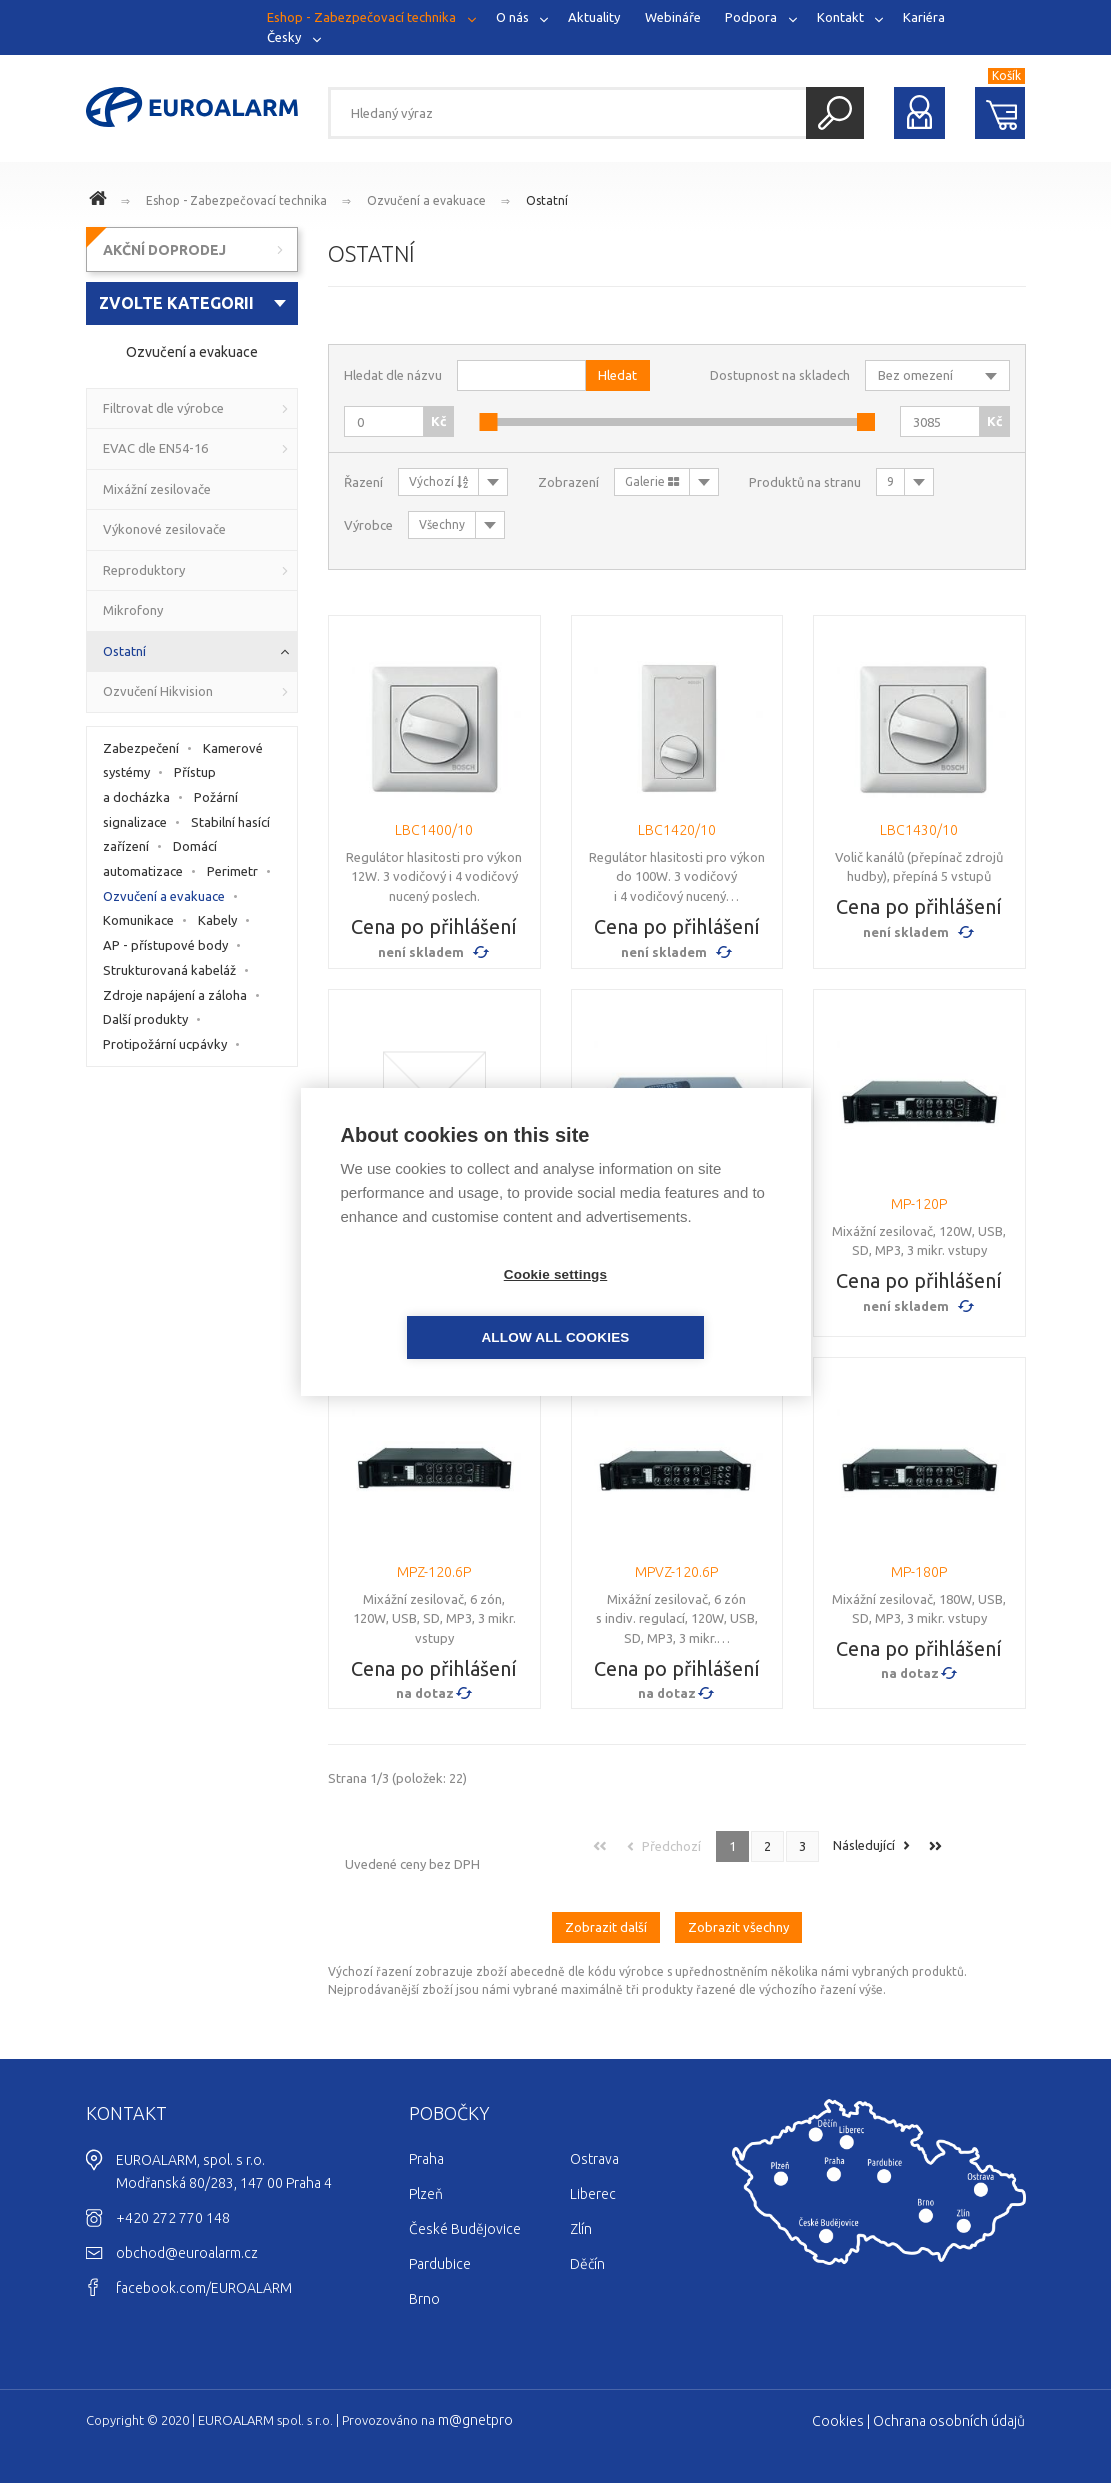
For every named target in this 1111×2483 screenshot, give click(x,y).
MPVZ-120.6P (676, 1572)
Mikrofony (133, 610)
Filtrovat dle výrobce (163, 408)
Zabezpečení (141, 748)
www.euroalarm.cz (101, 201)
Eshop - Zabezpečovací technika (361, 17)
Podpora (751, 17)
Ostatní (547, 200)
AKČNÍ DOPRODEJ (164, 250)
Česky (284, 36)
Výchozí (438, 481)
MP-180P (919, 1572)
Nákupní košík (1000, 113)
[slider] (488, 422)
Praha (426, 2147)
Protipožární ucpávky (165, 1044)
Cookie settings (441, 1305)
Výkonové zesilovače (164, 529)
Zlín (581, 2217)
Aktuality (594, 17)
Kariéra (924, 17)
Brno (424, 2287)
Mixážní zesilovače (157, 489)
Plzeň (426, 2182)
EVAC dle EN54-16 (155, 448)
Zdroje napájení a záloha (175, 995)
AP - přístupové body (165, 945)
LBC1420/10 (677, 830)
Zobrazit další (606, 1915)
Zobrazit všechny (738, 1915)
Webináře (673, 17)
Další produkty (145, 1019)
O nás (512, 17)
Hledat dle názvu (393, 375)
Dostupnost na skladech (780, 375)
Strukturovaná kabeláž (169, 970)
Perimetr (232, 871)
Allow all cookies (670, 1305)
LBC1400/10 (434, 830)
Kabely (217, 920)
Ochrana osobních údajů (949, 2409)
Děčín (587, 2252)
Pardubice (440, 2252)
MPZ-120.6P (434, 1572)
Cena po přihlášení (434, 926)
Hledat (835, 113)
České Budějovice (465, 2217)
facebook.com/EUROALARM (204, 2276)
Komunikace (138, 920)
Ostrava (594, 2147)
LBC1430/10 (919, 830)
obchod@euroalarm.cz (187, 2241)
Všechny (442, 524)
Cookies (838, 2409)
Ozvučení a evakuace (426, 200)
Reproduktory (144, 570)
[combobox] (192, 303)
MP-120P (919, 1204)
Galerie (652, 481)
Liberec (593, 2182)
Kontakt (840, 17)
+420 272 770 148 (173, 2206)
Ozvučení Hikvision (158, 691)
